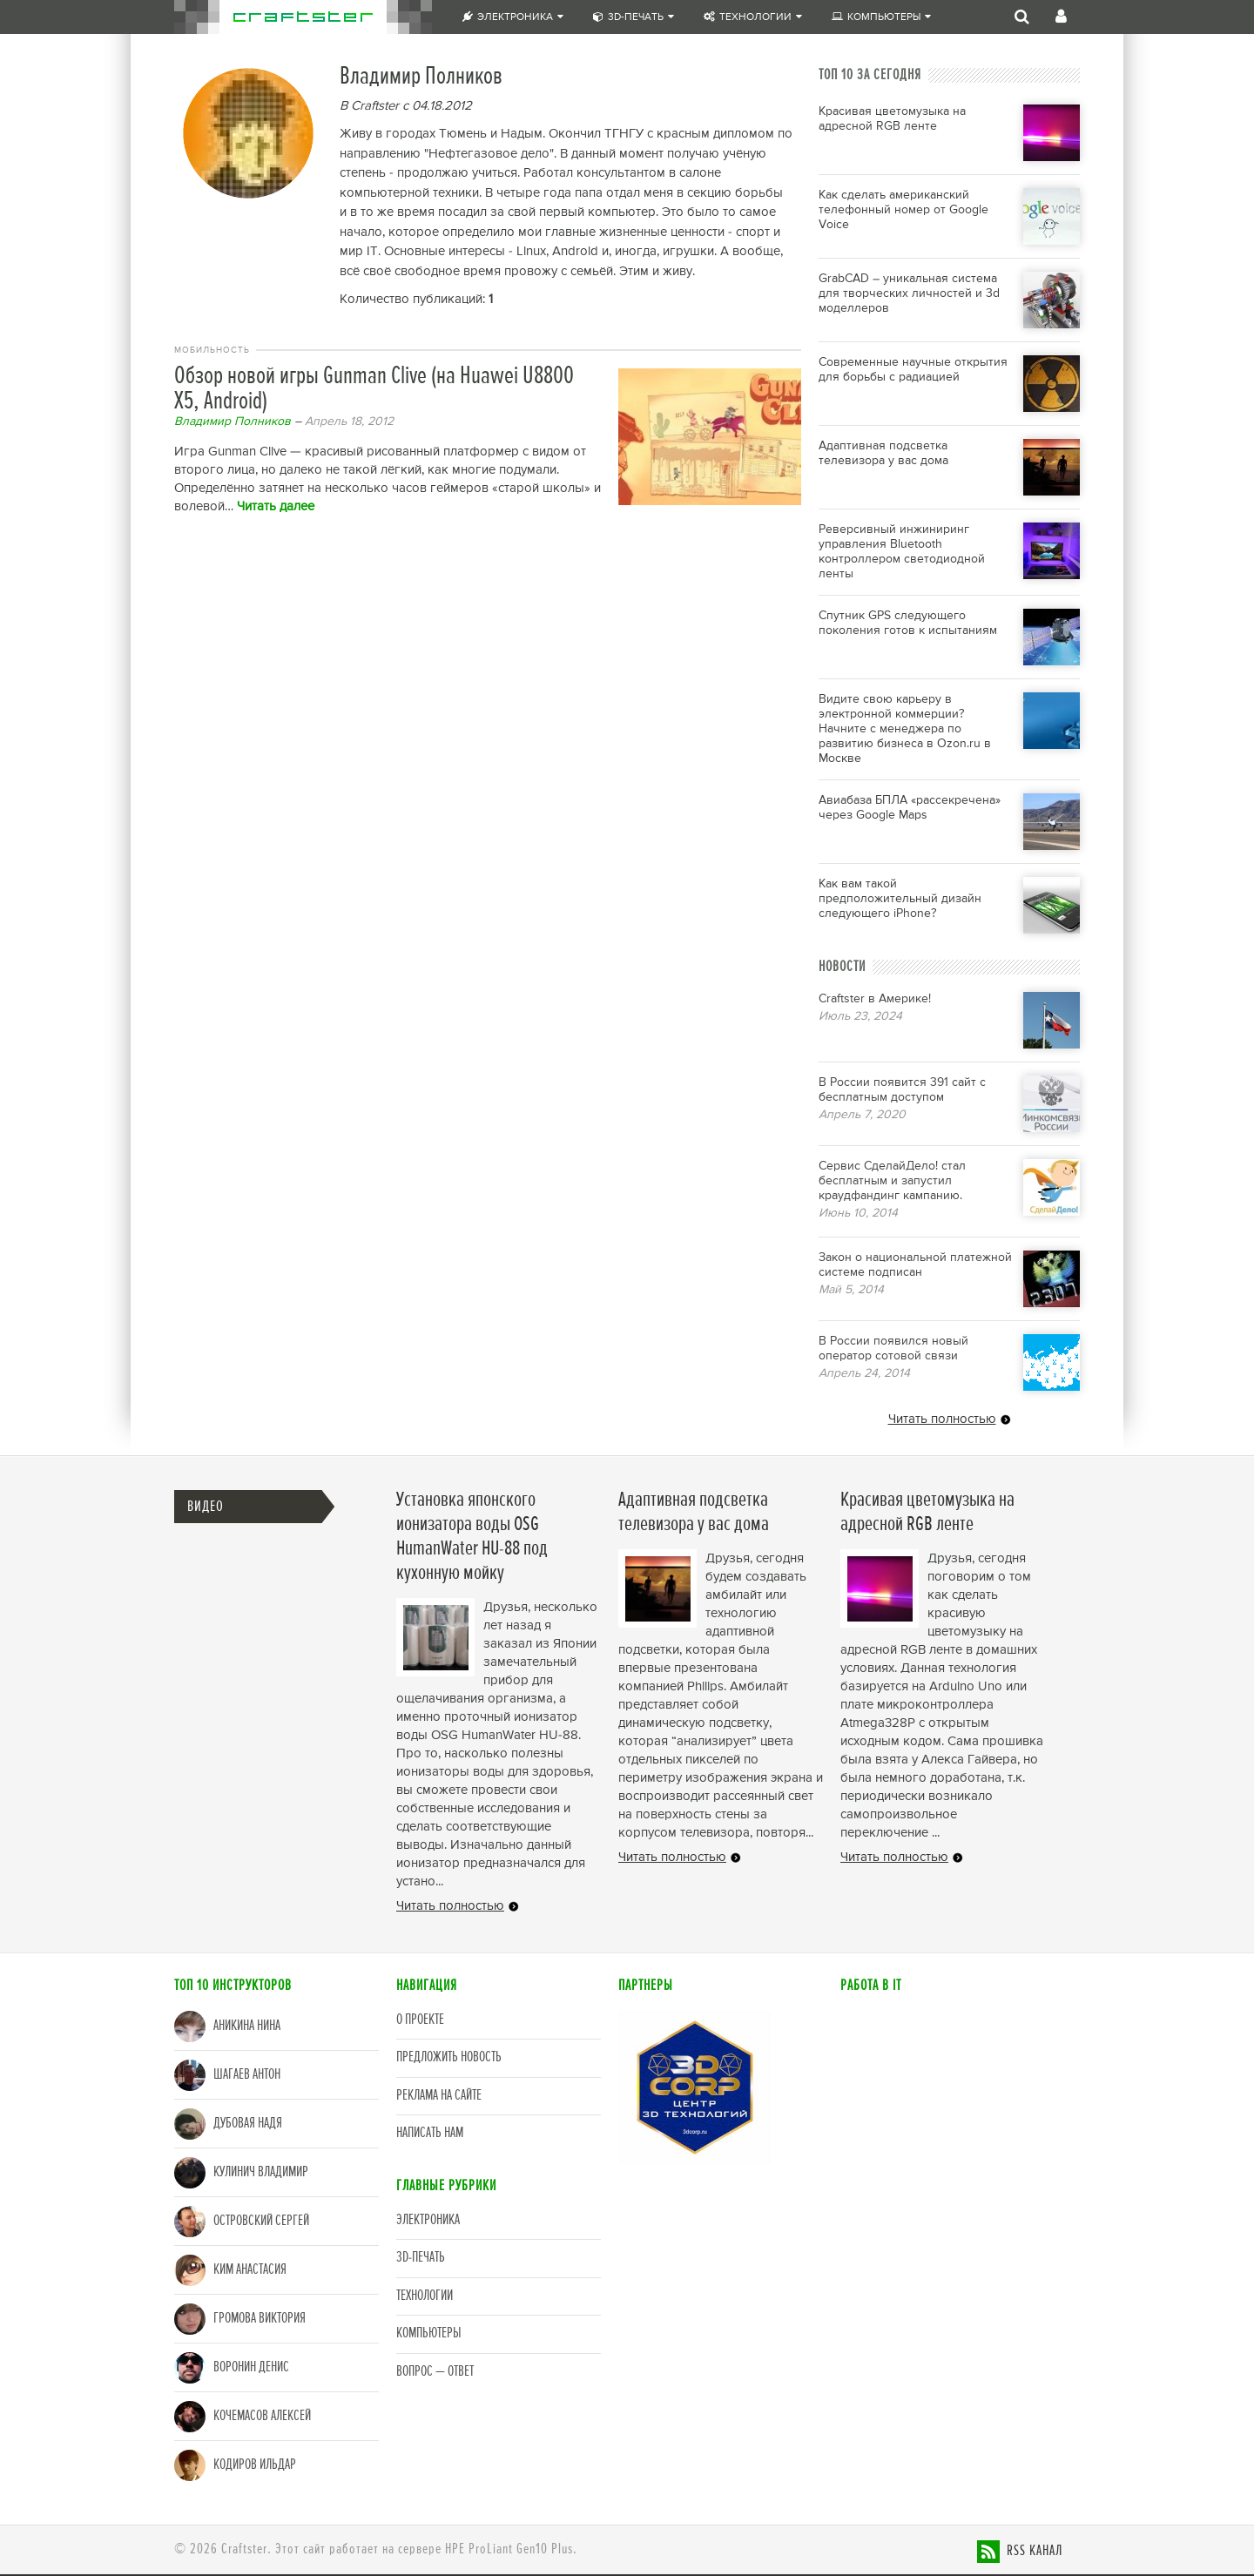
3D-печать (633, 17)
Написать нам (429, 2133)
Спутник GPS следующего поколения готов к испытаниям (908, 623)
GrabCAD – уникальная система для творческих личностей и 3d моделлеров (909, 293)
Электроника (513, 17)
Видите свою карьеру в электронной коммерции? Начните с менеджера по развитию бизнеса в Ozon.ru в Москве (905, 729)
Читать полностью (942, 1419)
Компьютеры (881, 17)
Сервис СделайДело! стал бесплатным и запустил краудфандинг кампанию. (892, 1181)
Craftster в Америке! (875, 999)
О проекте (420, 2020)
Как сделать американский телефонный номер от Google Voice (903, 210)
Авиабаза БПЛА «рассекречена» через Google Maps (910, 807)
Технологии (752, 17)
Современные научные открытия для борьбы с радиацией (913, 369)
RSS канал (1034, 2551)
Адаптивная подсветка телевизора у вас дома (883, 453)
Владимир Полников (232, 421)
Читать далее (275, 506)
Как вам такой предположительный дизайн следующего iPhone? (900, 899)
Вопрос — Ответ (435, 2371)
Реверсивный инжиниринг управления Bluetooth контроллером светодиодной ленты (902, 551)
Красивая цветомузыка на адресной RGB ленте (892, 118)
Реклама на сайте (439, 2095)
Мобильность (212, 350)
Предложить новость (449, 2057)
